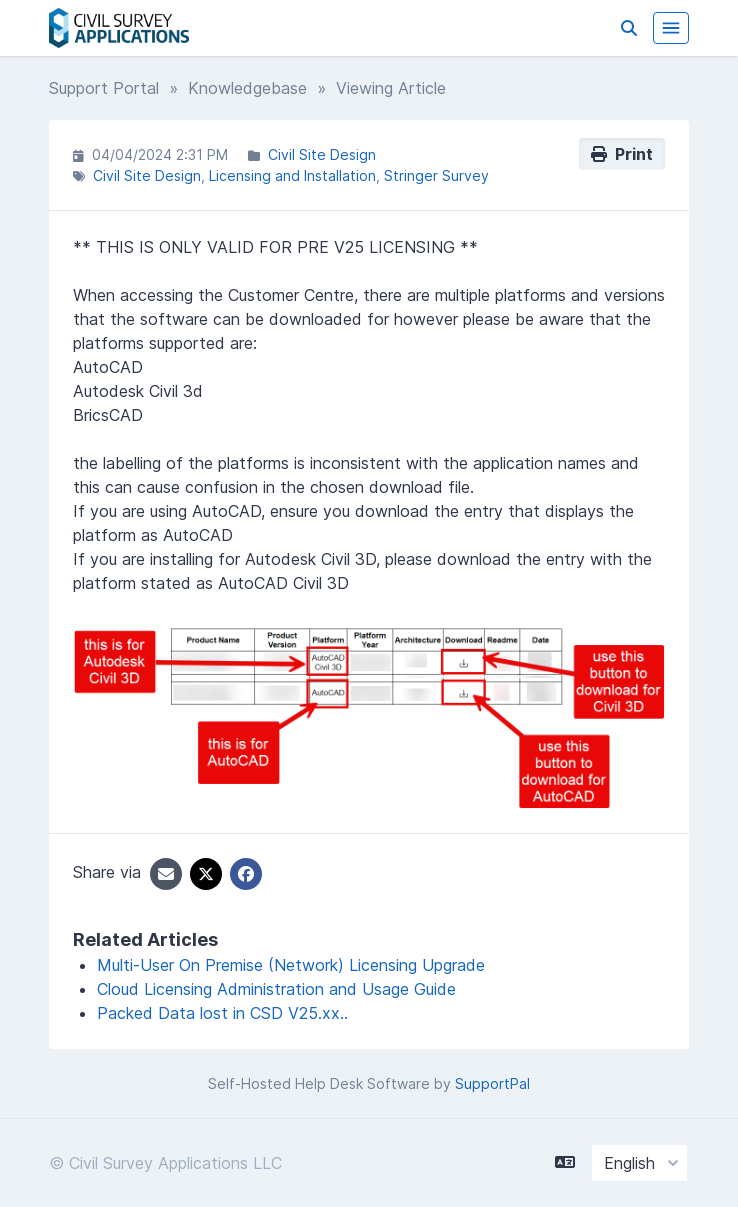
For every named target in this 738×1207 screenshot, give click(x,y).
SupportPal (492, 1083)
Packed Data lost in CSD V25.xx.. (222, 1013)
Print (622, 154)
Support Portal (104, 88)
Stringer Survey (436, 175)
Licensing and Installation (292, 175)
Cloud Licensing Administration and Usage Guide (276, 989)
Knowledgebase (247, 88)
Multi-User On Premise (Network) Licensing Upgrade (291, 965)
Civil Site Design (322, 154)
